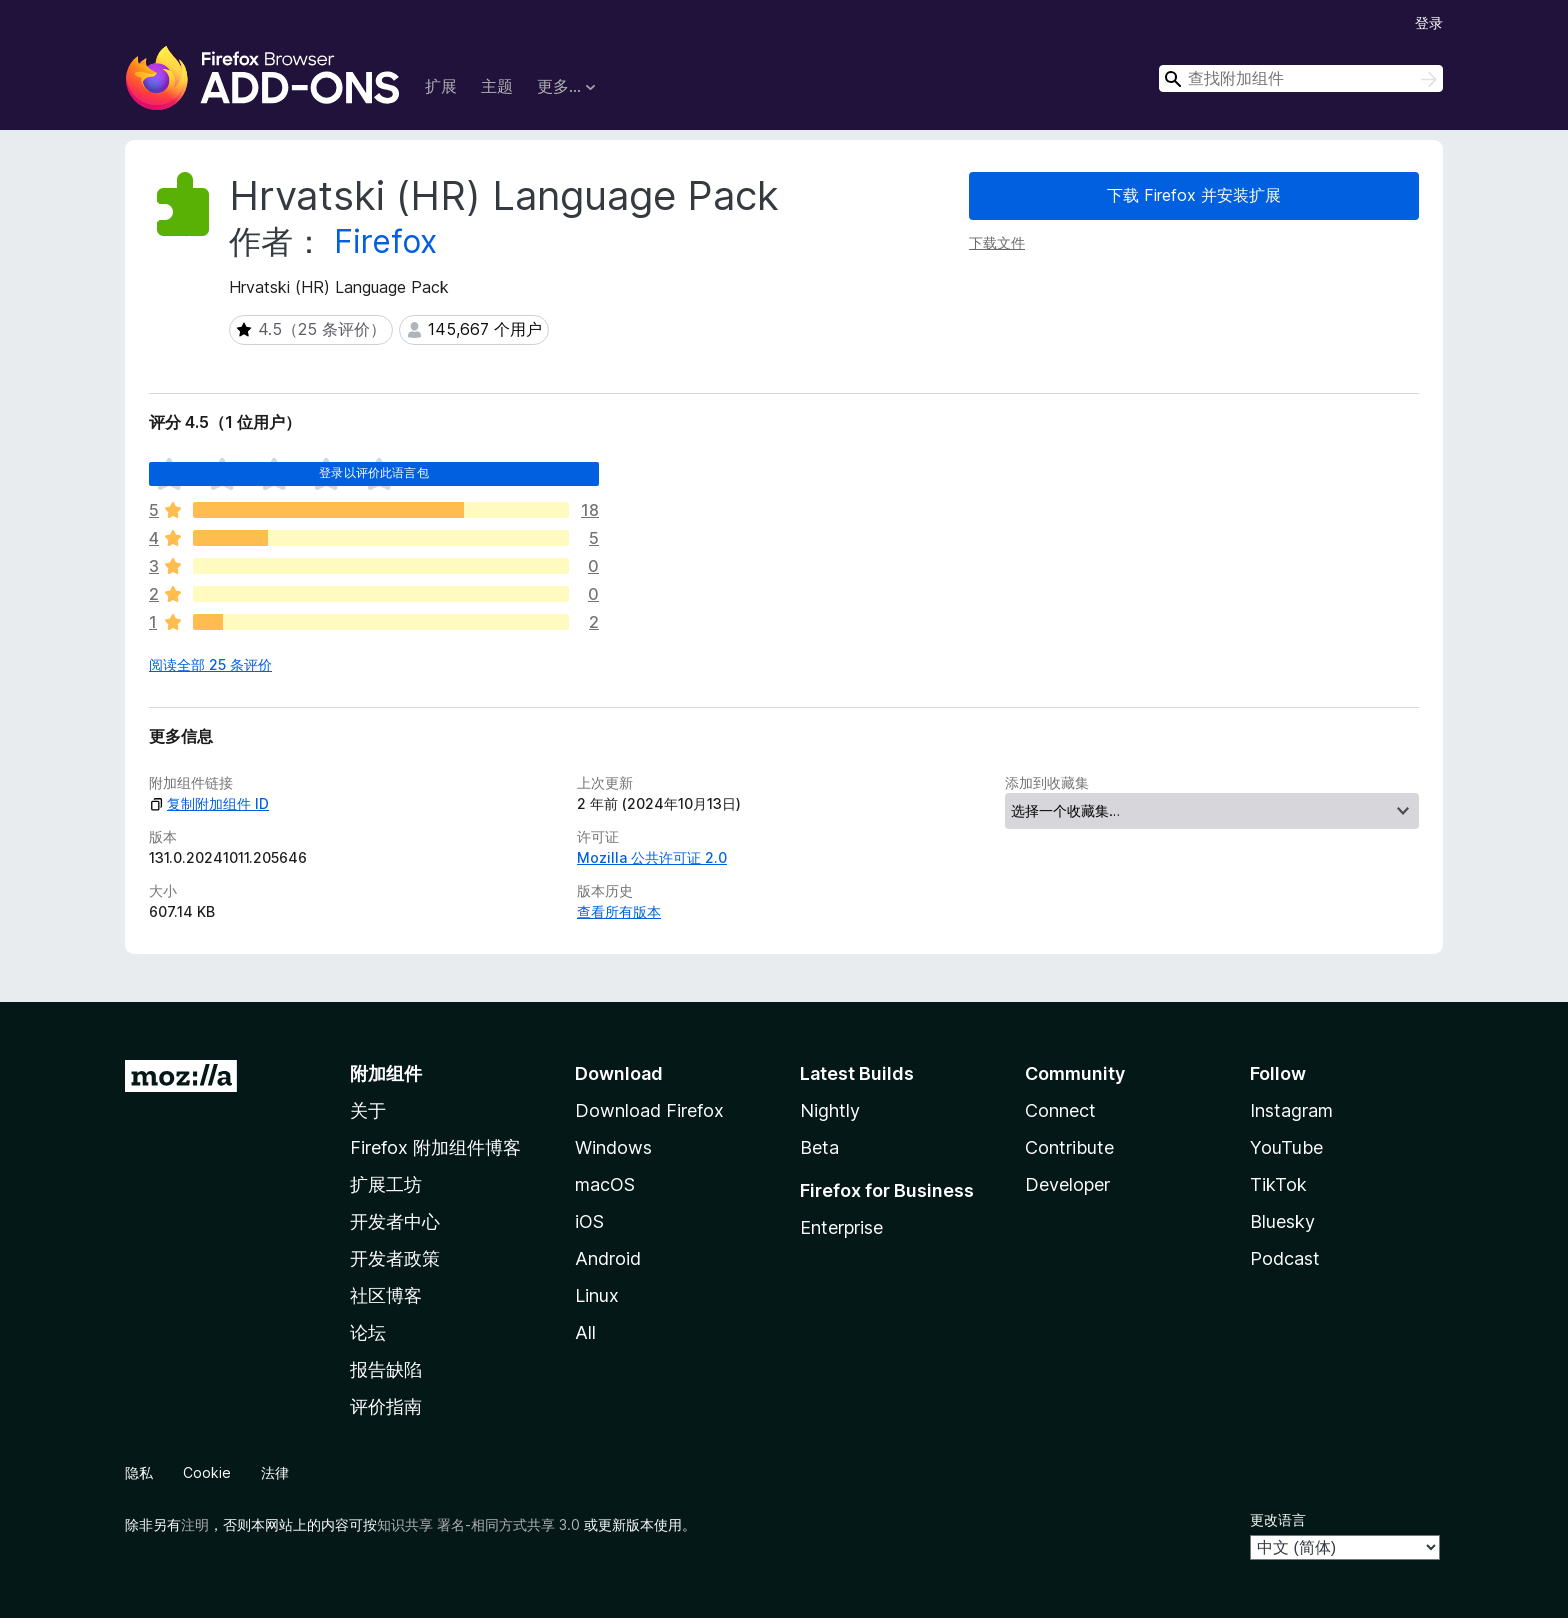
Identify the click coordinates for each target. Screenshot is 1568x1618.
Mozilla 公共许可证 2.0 (652, 857)
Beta (819, 1147)
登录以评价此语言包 (373, 472)
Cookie (207, 1472)
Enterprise (841, 1227)
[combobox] (1301, 78)
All (585, 1332)
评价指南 (386, 1406)
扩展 (441, 86)
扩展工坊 (386, 1184)
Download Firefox (649, 1110)
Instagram (1291, 1110)
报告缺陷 (386, 1369)
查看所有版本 (619, 911)
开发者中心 (395, 1221)
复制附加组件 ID (209, 803)
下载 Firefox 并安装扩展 (1194, 195)
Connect (1060, 1110)
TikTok (1278, 1184)
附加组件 (386, 1073)
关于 (368, 1110)
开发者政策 (395, 1258)
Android (608, 1258)
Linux (597, 1295)
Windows (613, 1147)
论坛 (368, 1332)
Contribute (1069, 1147)
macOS (605, 1184)
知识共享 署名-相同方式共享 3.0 (478, 1524)
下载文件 (997, 242)
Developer (1067, 1184)
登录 (1429, 22)
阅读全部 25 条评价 (210, 664)
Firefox (385, 241)
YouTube (1286, 1147)
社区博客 (386, 1295)
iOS (589, 1221)
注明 (195, 1524)
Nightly (830, 1110)
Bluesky (1282, 1221)
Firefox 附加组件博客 (435, 1147)
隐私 (139, 1472)
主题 (497, 86)
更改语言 (1278, 1519)
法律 (275, 1472)
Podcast (1285, 1258)
